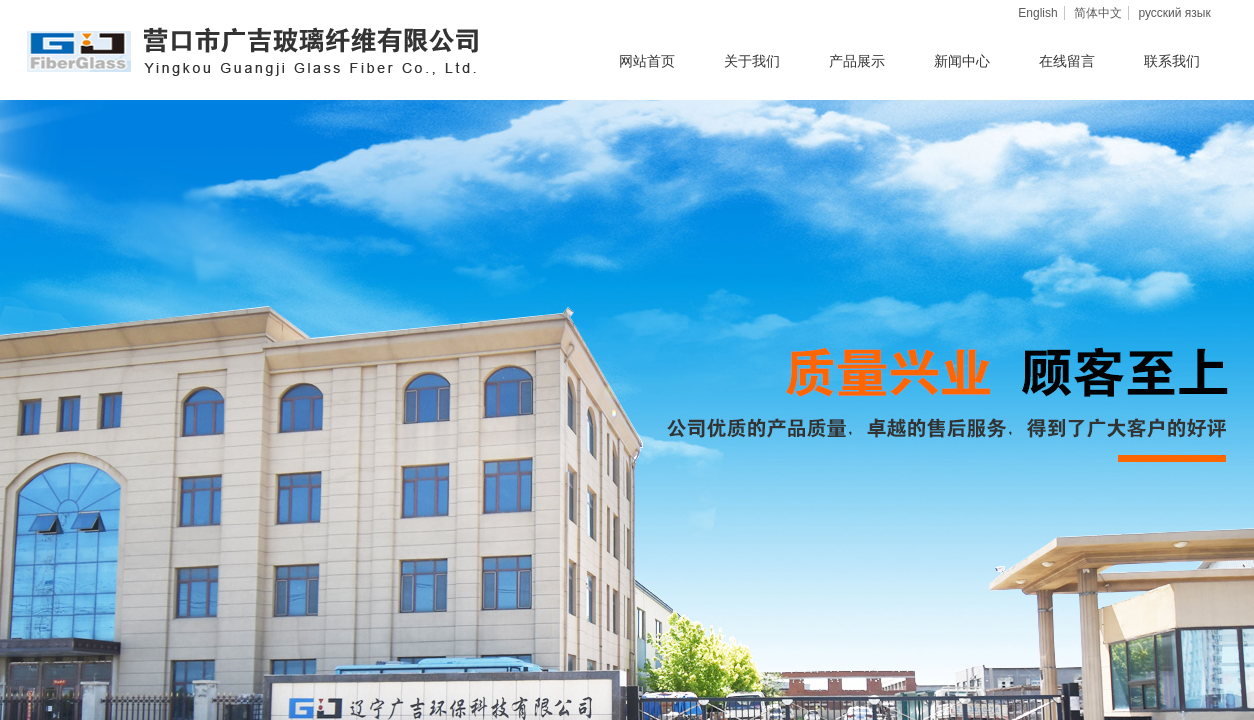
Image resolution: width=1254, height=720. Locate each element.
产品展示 (857, 61)
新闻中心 (962, 61)
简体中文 (1098, 13)
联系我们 (1172, 61)
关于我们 (752, 61)
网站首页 (647, 61)
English (1037, 13)
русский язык (1174, 13)
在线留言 (1067, 61)
